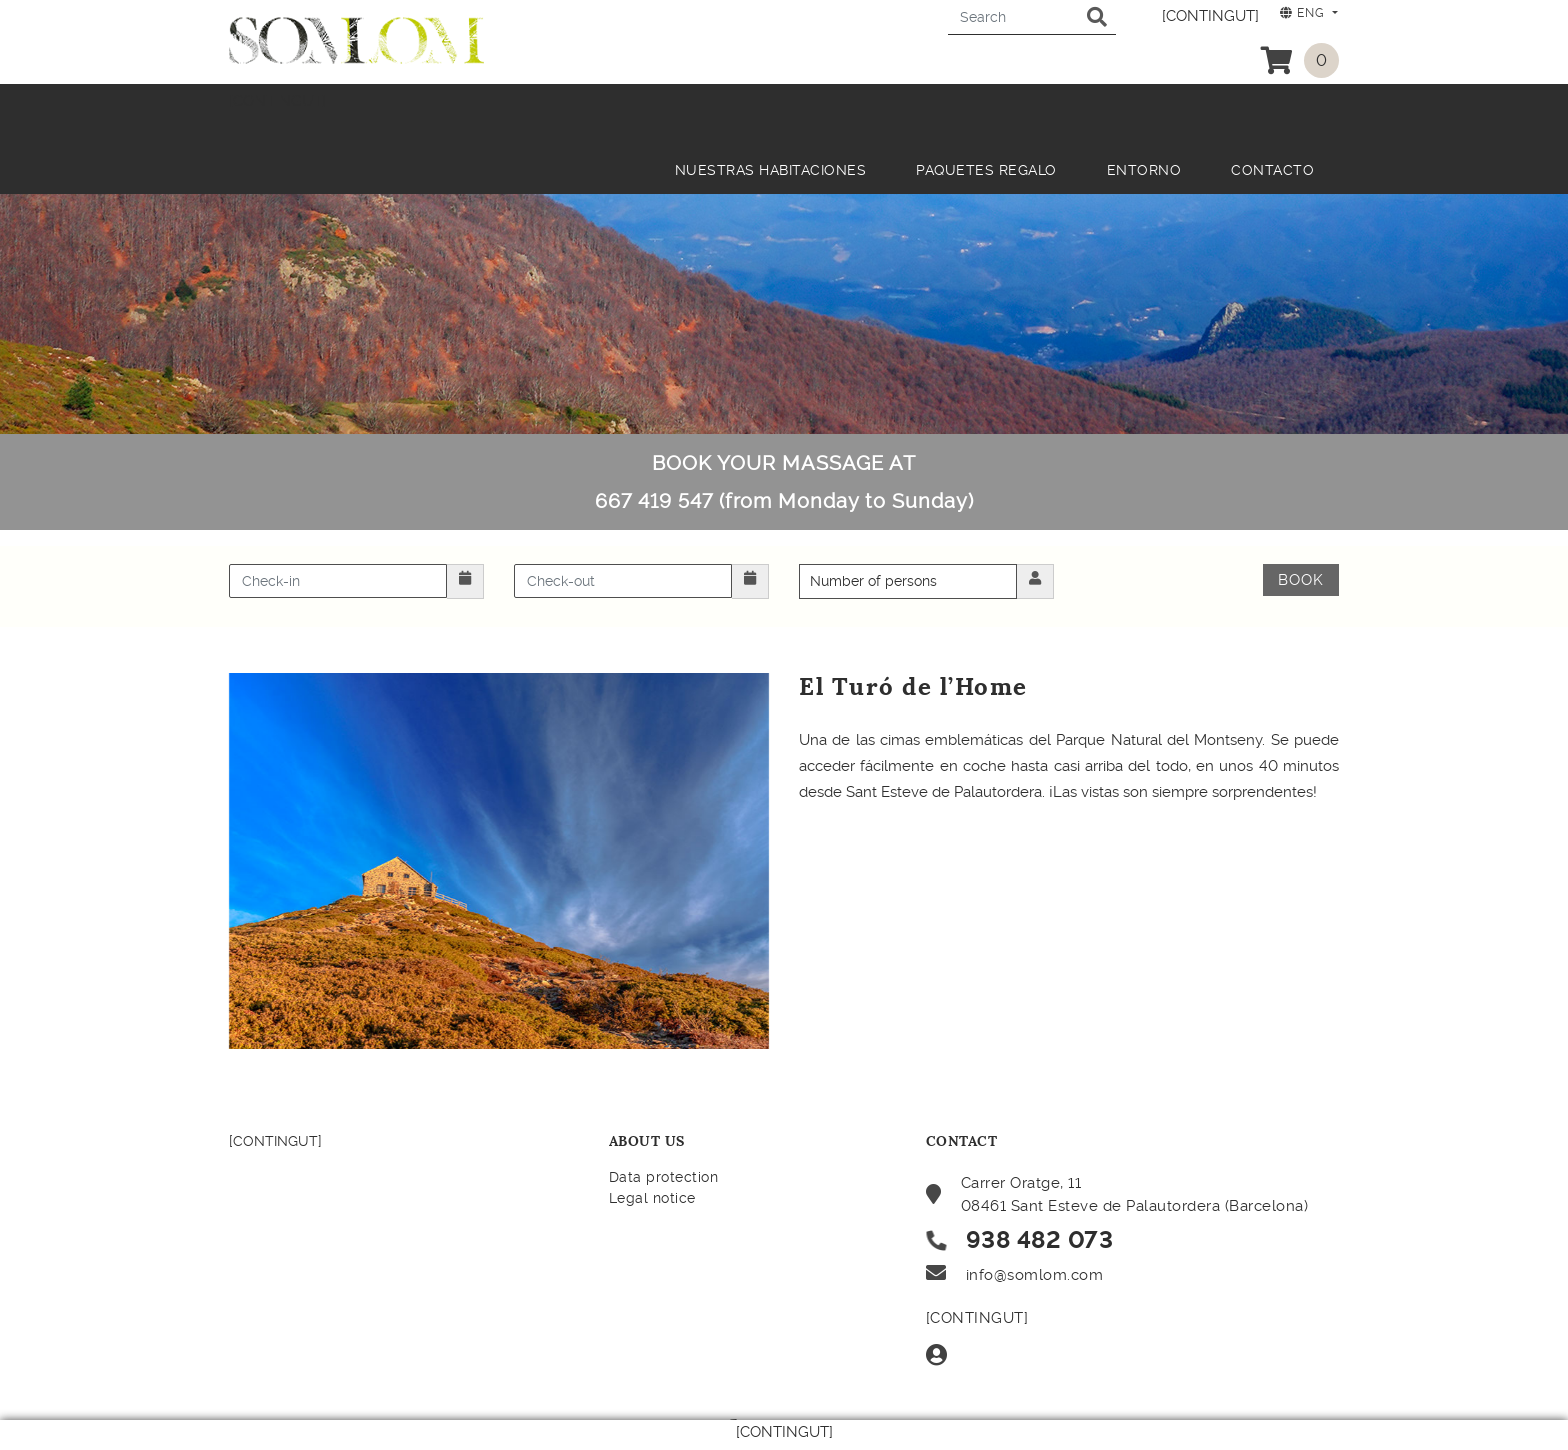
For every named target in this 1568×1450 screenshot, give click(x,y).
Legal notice (652, 1198)
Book (1301, 580)
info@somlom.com (1035, 1275)
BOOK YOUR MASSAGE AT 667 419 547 (784, 482)
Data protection (664, 1177)
